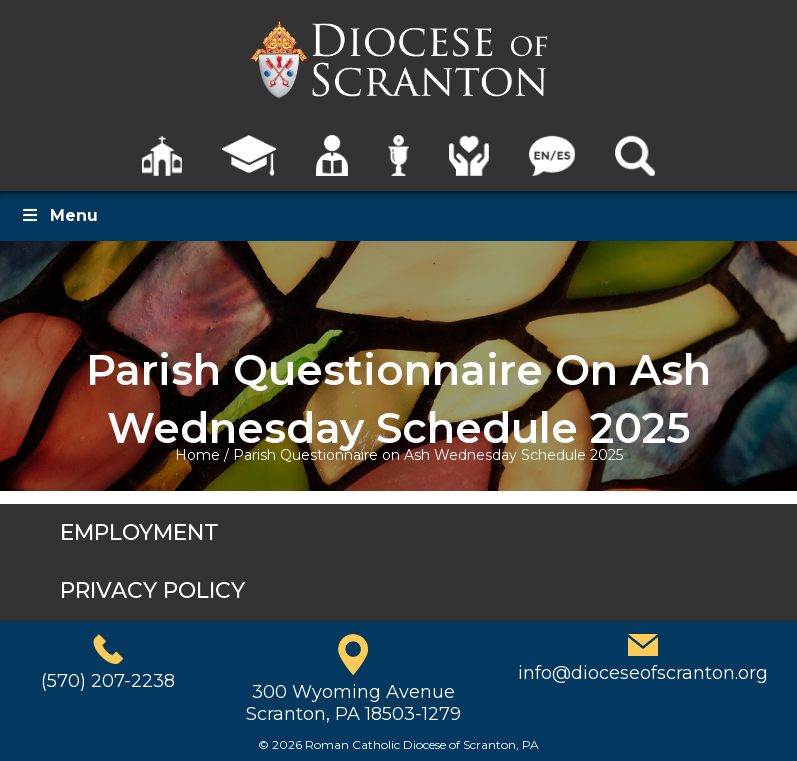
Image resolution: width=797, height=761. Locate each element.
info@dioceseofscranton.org (643, 673)
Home (197, 455)
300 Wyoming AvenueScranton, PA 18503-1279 (353, 703)
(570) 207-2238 (108, 681)
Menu (59, 215)
